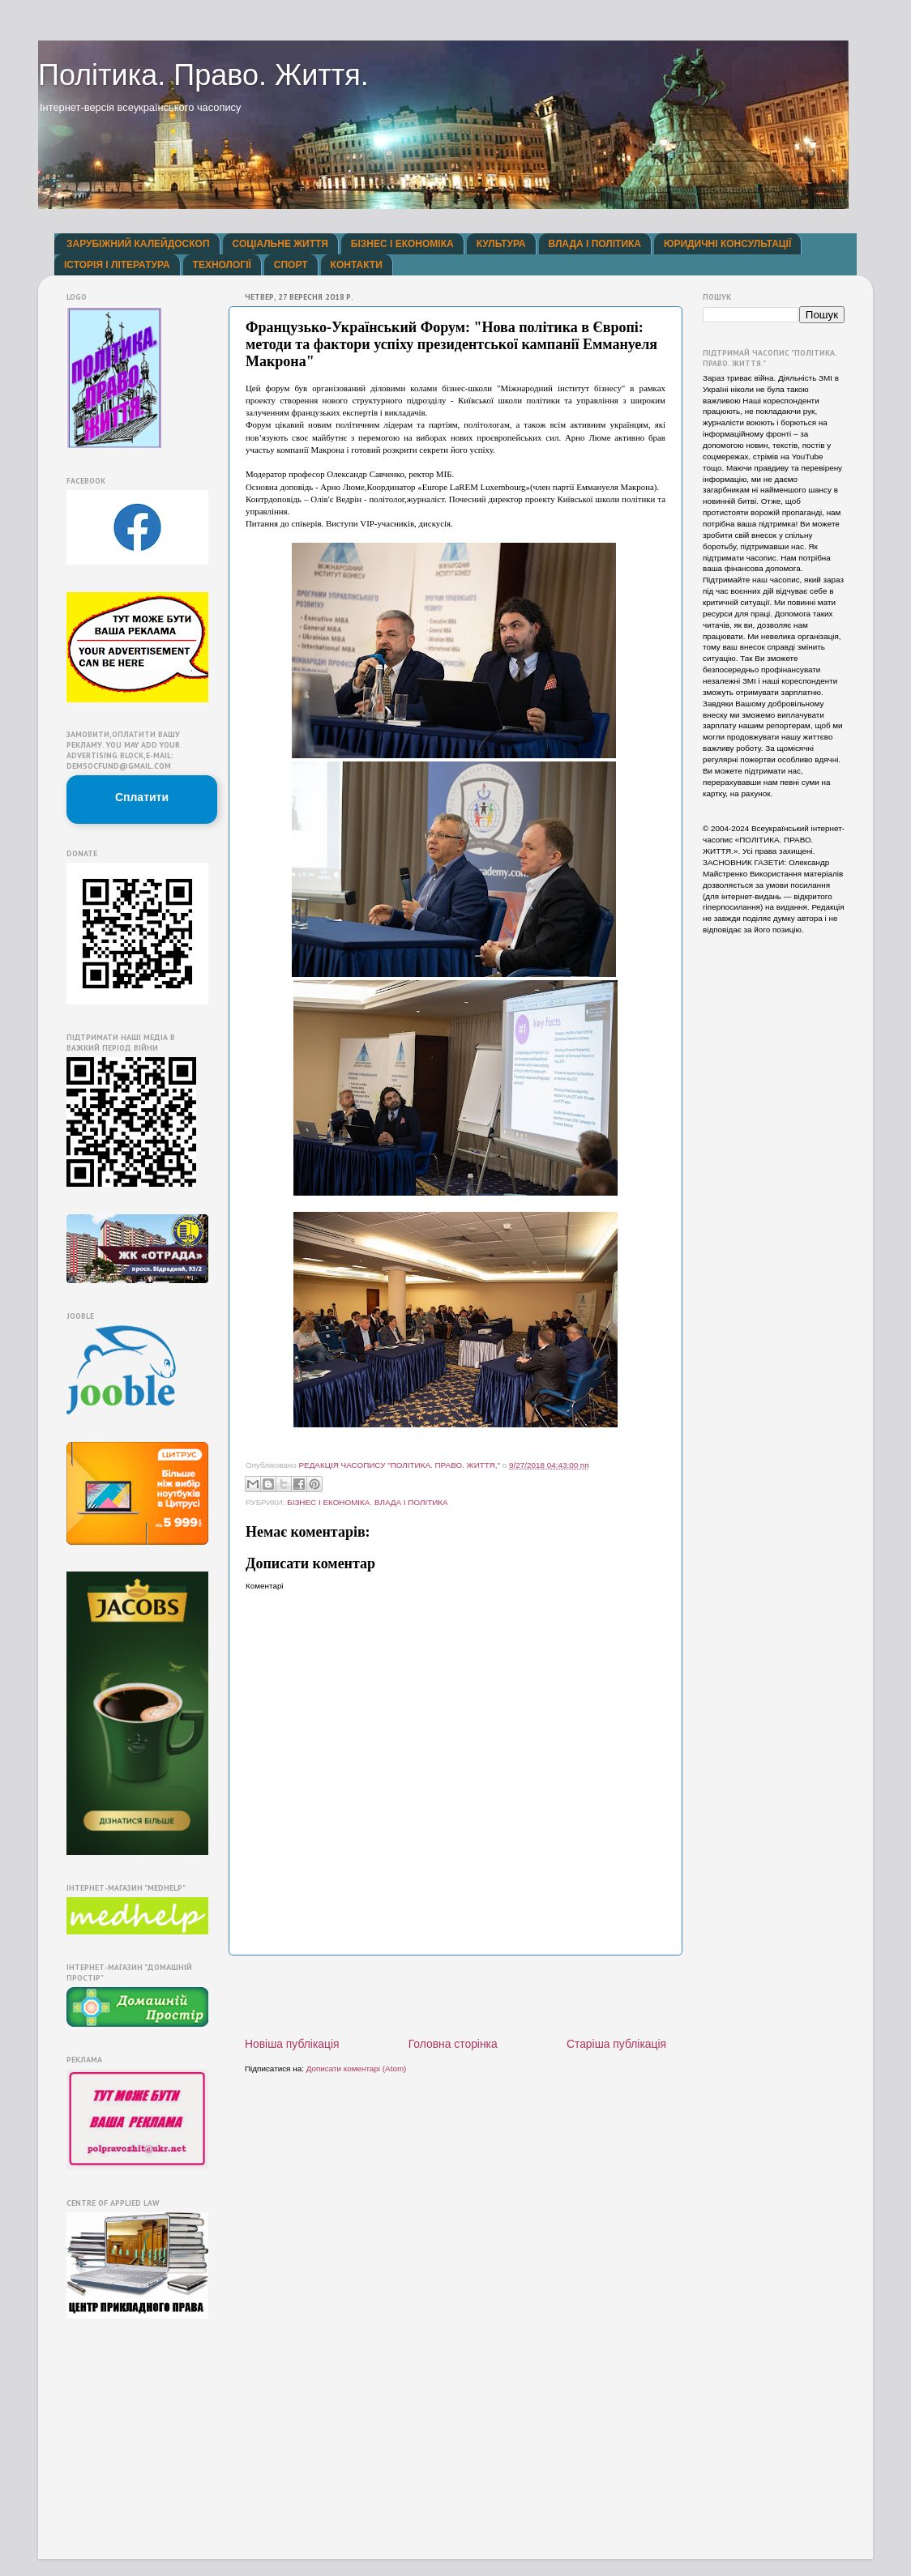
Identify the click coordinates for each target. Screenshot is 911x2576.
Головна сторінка (453, 2043)
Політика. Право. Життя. (203, 75)
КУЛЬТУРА (501, 243)
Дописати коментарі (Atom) (356, 2068)
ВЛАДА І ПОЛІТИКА (595, 243)
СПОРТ (291, 265)
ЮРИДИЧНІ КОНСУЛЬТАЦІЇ (727, 243)
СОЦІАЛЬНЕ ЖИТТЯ (280, 243)
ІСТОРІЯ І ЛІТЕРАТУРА (117, 265)
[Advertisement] (455, 1996)
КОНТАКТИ (357, 265)
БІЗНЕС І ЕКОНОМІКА (402, 243)
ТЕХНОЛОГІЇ (222, 265)
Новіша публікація (292, 2043)
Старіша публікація (616, 2043)
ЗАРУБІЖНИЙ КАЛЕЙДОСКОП (138, 243)
